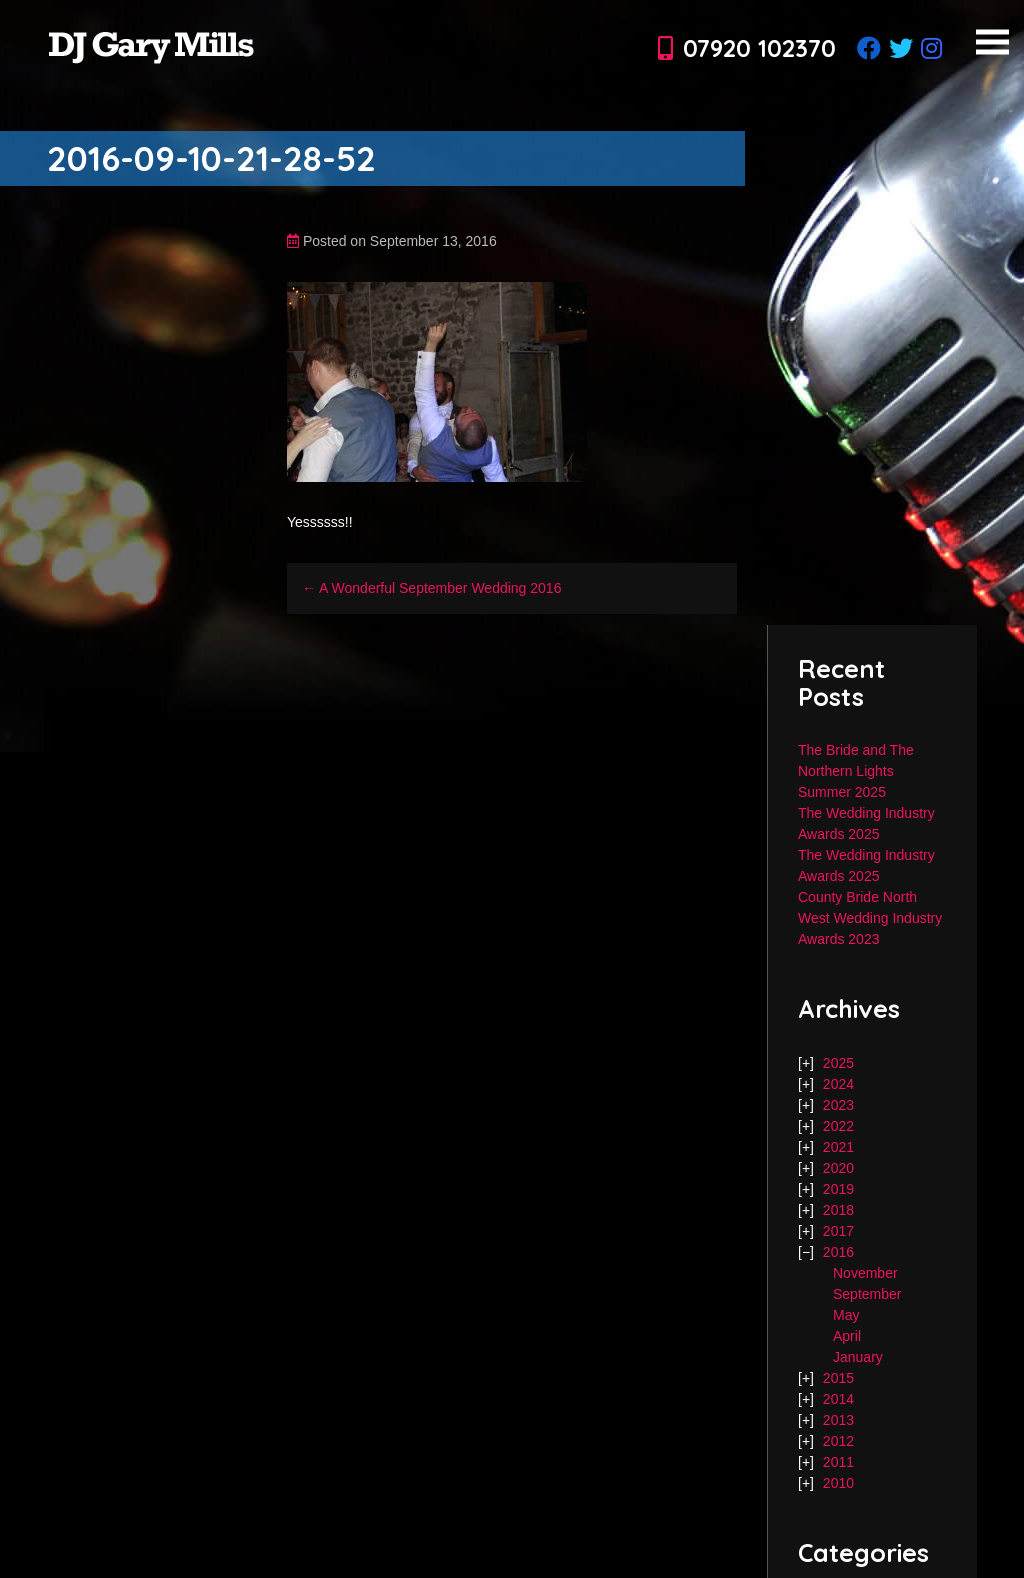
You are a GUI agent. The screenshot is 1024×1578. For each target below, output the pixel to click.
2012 (838, 1441)
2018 (838, 1210)
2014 (838, 1399)
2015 (838, 1378)
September (867, 1294)
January (858, 1357)
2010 (838, 1483)
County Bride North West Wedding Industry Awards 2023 (870, 918)
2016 (838, 1252)
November (865, 1273)
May (846, 1315)
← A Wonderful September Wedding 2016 (431, 588)
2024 (838, 1084)
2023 (838, 1105)
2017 (838, 1231)
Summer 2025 (842, 792)
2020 (838, 1168)
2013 (838, 1420)
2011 (838, 1462)
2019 (838, 1189)
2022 (838, 1126)
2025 (838, 1063)
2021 (838, 1147)
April (847, 1336)
